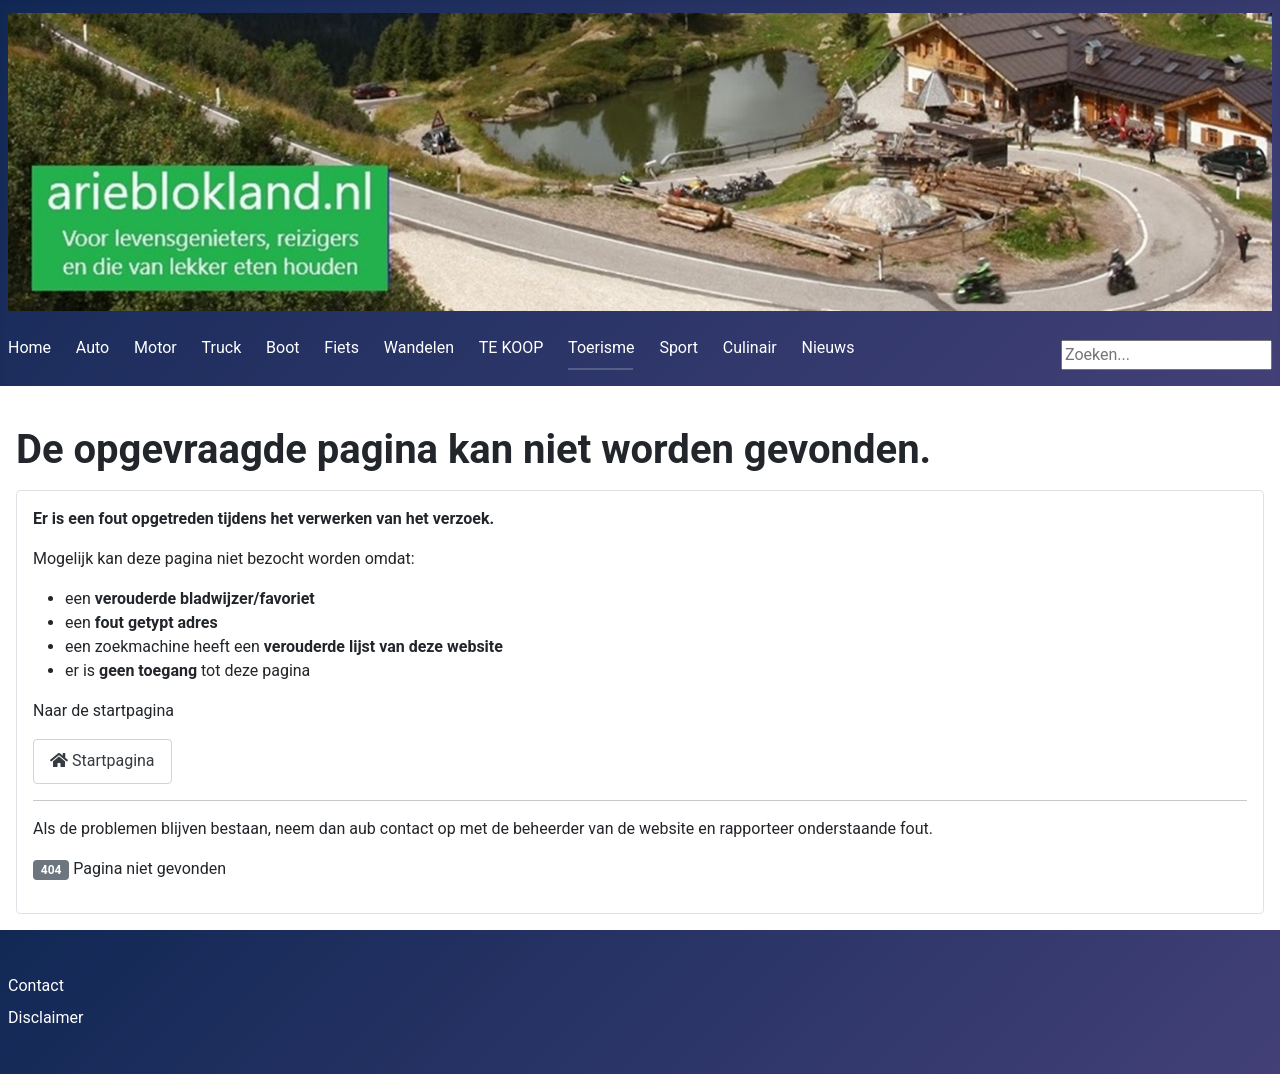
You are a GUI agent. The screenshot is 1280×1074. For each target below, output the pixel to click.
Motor (155, 347)
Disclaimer (45, 1017)
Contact (36, 985)
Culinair (750, 347)
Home (29, 347)
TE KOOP (511, 347)
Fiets (341, 347)
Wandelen (419, 347)
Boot (282, 347)
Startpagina (102, 760)
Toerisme (601, 347)
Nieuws (828, 347)
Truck (222, 347)
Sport (678, 347)
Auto (92, 347)
